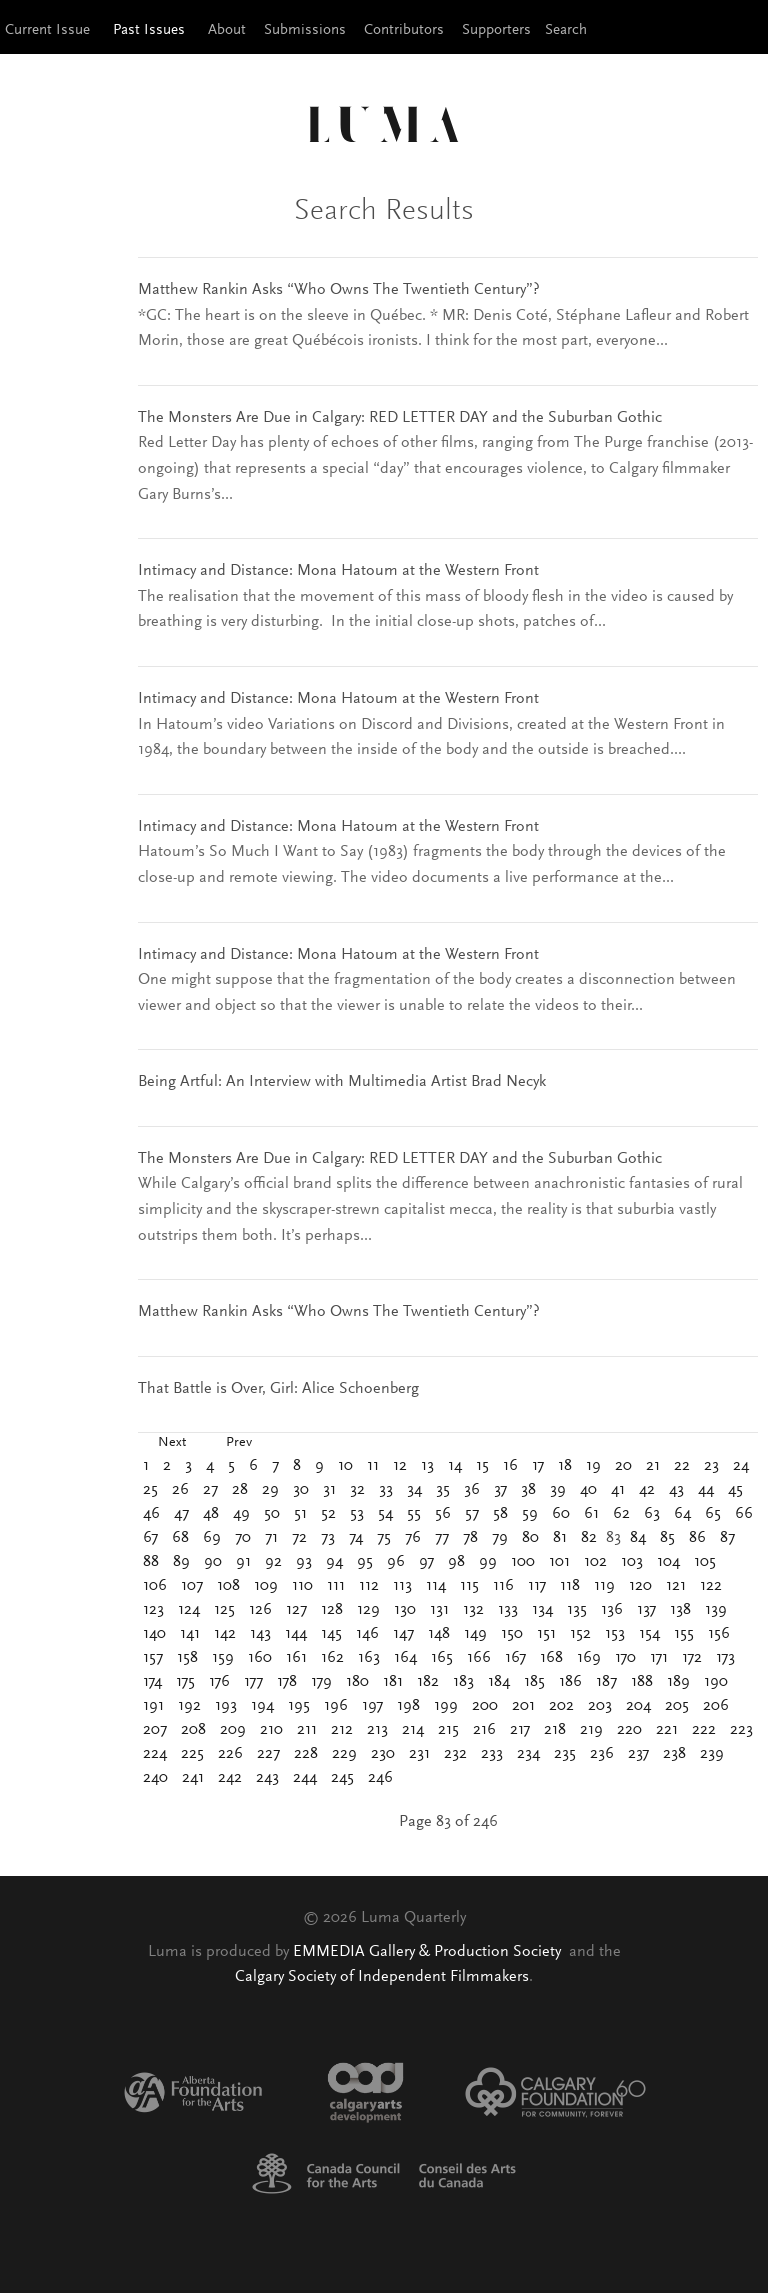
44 (706, 1490)
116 (503, 1586)
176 (219, 1682)
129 (368, 1610)
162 (332, 1658)
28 (240, 1490)
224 (155, 1754)
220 (629, 1730)
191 (153, 1706)
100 (523, 1562)
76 (413, 1538)
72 (299, 1538)
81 (560, 1538)
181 (393, 1682)
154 (649, 1634)
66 (744, 1514)
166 (479, 1658)
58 (500, 1514)
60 (561, 1514)
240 (155, 1778)
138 (680, 1610)
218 (555, 1730)
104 (668, 1562)
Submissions (305, 30)
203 (600, 1706)
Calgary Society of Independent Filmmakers (382, 1977)
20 (623, 1466)
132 (473, 1610)
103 (632, 1562)
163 (369, 1658)
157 (153, 1658)
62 (621, 1514)
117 (537, 1586)
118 (570, 1586)
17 (538, 1466)
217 (520, 1730)
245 (342, 1778)
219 (591, 1730)
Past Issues (149, 30)
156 (719, 1634)
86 (697, 1538)
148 (439, 1634)
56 (443, 1514)
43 (676, 1490)
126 (260, 1610)
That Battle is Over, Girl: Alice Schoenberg (278, 1389)
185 (534, 1682)
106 (155, 1586)
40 (588, 1490)
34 (414, 1490)
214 (413, 1730)
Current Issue (47, 30)
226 (230, 1754)
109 (266, 1586)
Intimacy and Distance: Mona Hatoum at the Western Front (338, 571)
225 (192, 1754)
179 (321, 1682)
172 (692, 1658)
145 (331, 1634)
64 (682, 1514)
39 (558, 1490)
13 (427, 1466)
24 (741, 1466)
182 (428, 1682)
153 (615, 1634)
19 (593, 1466)
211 (307, 1730)
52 (328, 1514)
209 (233, 1730)
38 (528, 1490)
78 (470, 1538)
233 (492, 1754)
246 (380, 1778)
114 (436, 1586)
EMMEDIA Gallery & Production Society (429, 1952)
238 (674, 1754)
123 (153, 1610)
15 (482, 1466)
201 (523, 1706)
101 (559, 1562)
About (227, 30)
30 (301, 1490)
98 (456, 1562)
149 (475, 1634)
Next (172, 1443)
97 (426, 1562)
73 (328, 1538)
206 (716, 1706)
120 (640, 1586)
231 (419, 1754)
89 (181, 1562)
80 (530, 1538)
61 (591, 1514)
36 (472, 1490)
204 (638, 1706)
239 (712, 1754)
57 (472, 1514)
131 (439, 1610)
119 (604, 1586)
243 (267, 1778)
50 (272, 1514)
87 (727, 1538)
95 (365, 1562)
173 (725, 1658)
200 (485, 1706)
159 (223, 1658)
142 (225, 1634)
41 (618, 1490)
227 (268, 1754)
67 (150, 1538)
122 (711, 1586)
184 (499, 1682)
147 (403, 1634)
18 (565, 1466)
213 (377, 1730)
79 (500, 1538)
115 (469, 1586)
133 (508, 1610)
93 (304, 1562)
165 (442, 1658)
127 (296, 1610)
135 (577, 1610)
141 (190, 1634)
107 (192, 1586)
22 (682, 1466)
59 (530, 1514)
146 (367, 1634)
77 (442, 1538)
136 (612, 1610)
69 (212, 1538)
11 (373, 1466)
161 (296, 1658)
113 (402, 1586)
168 (551, 1658)
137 (646, 1610)
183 (463, 1682)
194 (262, 1706)
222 (704, 1730)
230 (383, 1754)
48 (211, 1514)
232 (455, 1754)
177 (253, 1682)
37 (500, 1490)
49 (241, 1514)
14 (455, 1466)
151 (546, 1634)
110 (302, 1586)
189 (678, 1682)
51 (300, 1514)
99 (488, 1562)
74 (356, 1538)
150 (512, 1634)
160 (260, 1658)
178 (287, 1682)
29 (270, 1490)
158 (187, 1658)
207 (155, 1730)
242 (230, 1778)
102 (595, 1562)
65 (713, 1514)
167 (515, 1658)
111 (336, 1586)
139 (716, 1610)
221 (667, 1730)
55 (414, 1514)
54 (385, 1514)
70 (243, 1538)
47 (181, 1514)
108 (228, 1586)
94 (334, 1562)
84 (638, 1538)
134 (542, 1610)
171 (659, 1658)
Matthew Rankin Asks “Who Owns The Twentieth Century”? (339, 290)
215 (448, 1730)
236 (602, 1754)
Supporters (496, 30)
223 (741, 1730)
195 (299, 1706)
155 (684, 1634)
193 (226, 1706)
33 (386, 1490)
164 (405, 1658)
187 (606, 1682)
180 (357, 1682)
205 (677, 1706)
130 (405, 1610)
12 (400, 1466)
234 (528, 1754)
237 (638, 1754)
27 (210, 1490)
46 (151, 1514)
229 (344, 1754)
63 (652, 1514)
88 (151, 1562)
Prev (239, 1443)
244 (305, 1778)
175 (185, 1682)
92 (273, 1562)
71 (271, 1538)
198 (408, 1706)
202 (561, 1706)
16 (510, 1466)
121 (676, 1586)
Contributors (404, 30)
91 (243, 1562)
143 (260, 1634)
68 (180, 1538)
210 (271, 1730)
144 (296, 1634)
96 (396, 1562)
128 (332, 1610)
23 (711, 1466)
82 (589, 1538)
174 (152, 1682)
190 (716, 1682)
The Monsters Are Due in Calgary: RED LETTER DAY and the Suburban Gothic (400, 418)
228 (306, 1754)
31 (329, 1490)
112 (369, 1586)
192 (189, 1706)
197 (372, 1706)
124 (189, 1610)
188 (642, 1682)
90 (213, 1562)
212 (342, 1730)
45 (735, 1490)
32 (357, 1490)
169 (589, 1658)
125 (224, 1610)
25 (150, 1490)
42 (647, 1490)
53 (357, 1514)
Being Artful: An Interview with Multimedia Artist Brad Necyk (342, 1082)
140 (154, 1634)
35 (443, 1490)
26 (180, 1490)
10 (345, 1466)
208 (193, 1730)
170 (625, 1658)
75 (384, 1538)
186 (570, 1682)
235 (565, 1754)
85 (667, 1538)
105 (705, 1562)
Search (566, 30)
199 (446, 1706)
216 (484, 1730)
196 (336, 1706)
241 (193, 1778)
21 (653, 1466)
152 (580, 1634)
